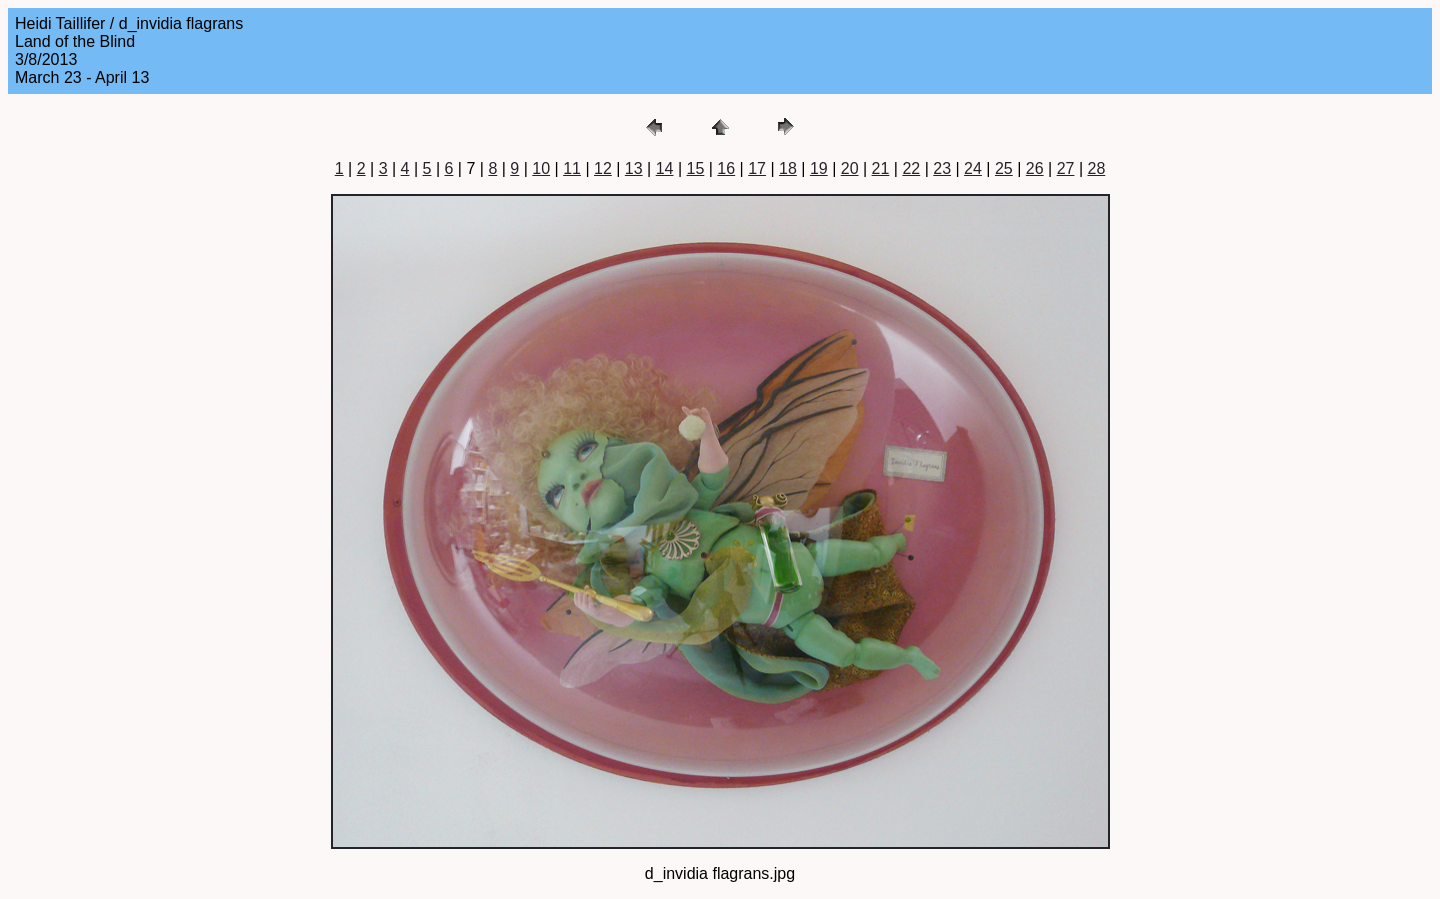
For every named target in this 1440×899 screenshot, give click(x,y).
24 (973, 168)
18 (788, 168)
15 (696, 168)
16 (726, 168)
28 (1096, 168)
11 (572, 168)
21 (881, 168)
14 (665, 168)
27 (1066, 168)
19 (819, 168)
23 (942, 168)
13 (634, 168)
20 (850, 168)
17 (757, 168)
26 (1035, 168)
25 (1004, 168)
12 (603, 168)
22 (911, 168)
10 (541, 168)
